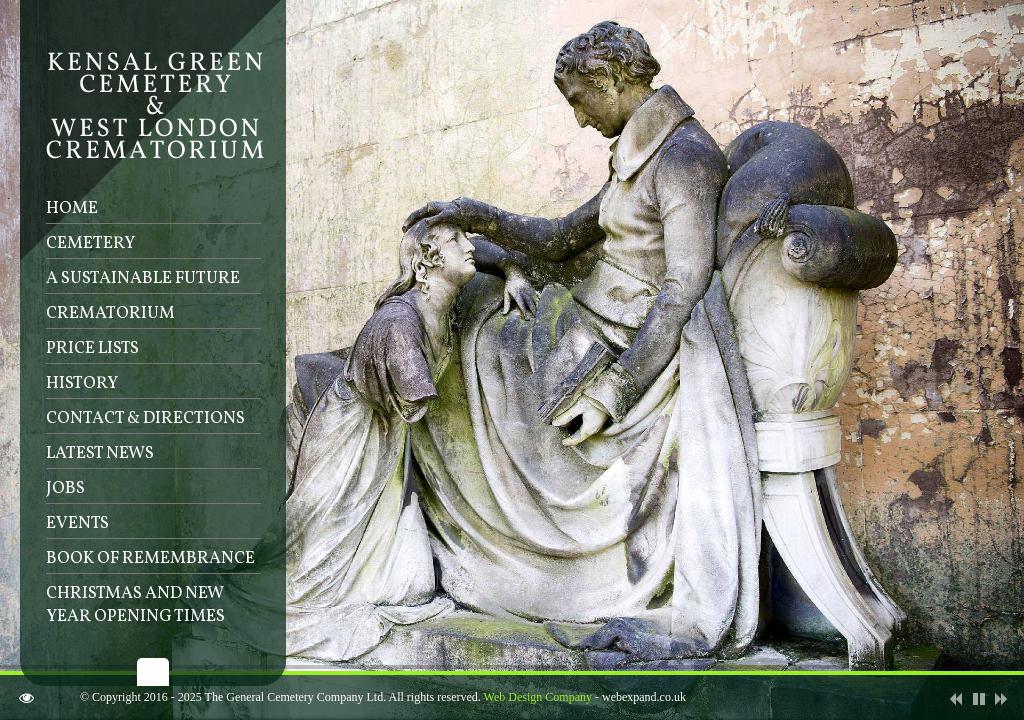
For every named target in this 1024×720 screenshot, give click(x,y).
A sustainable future (143, 278)
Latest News (100, 453)
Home (72, 208)
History (82, 383)
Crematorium (110, 313)
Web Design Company (538, 697)
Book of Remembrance (150, 558)
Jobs (65, 488)
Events (77, 523)
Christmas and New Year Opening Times (135, 605)
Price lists (92, 348)
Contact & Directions (145, 418)
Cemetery (90, 243)
